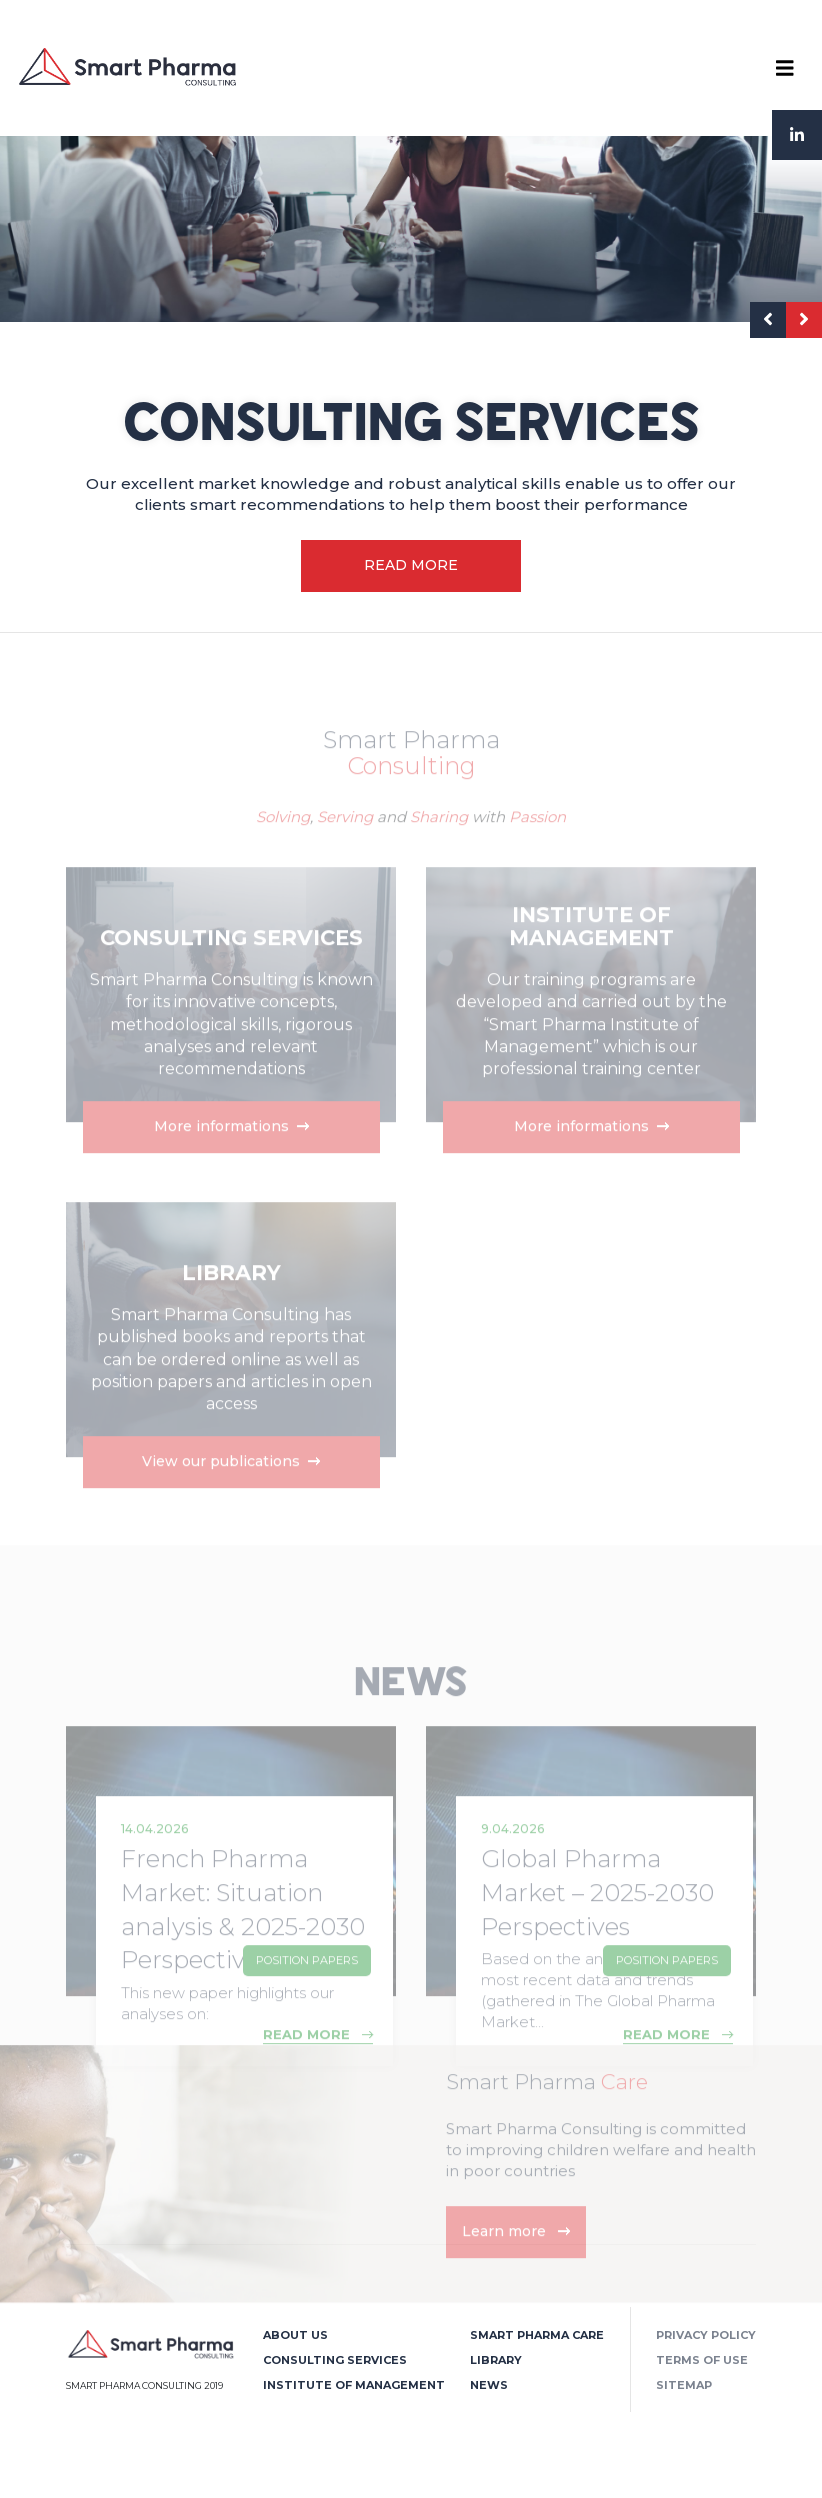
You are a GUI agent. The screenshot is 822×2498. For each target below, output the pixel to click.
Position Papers (307, 1997)
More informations (230, 1163)
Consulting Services (335, 2360)
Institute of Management (354, 2385)
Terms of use (702, 2360)
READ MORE (411, 565)
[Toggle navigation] (785, 68)
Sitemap (684, 2385)
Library (496, 2360)
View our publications (231, 1498)
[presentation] (768, 320)
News (489, 2385)
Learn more (516, 2268)
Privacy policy (706, 2335)
